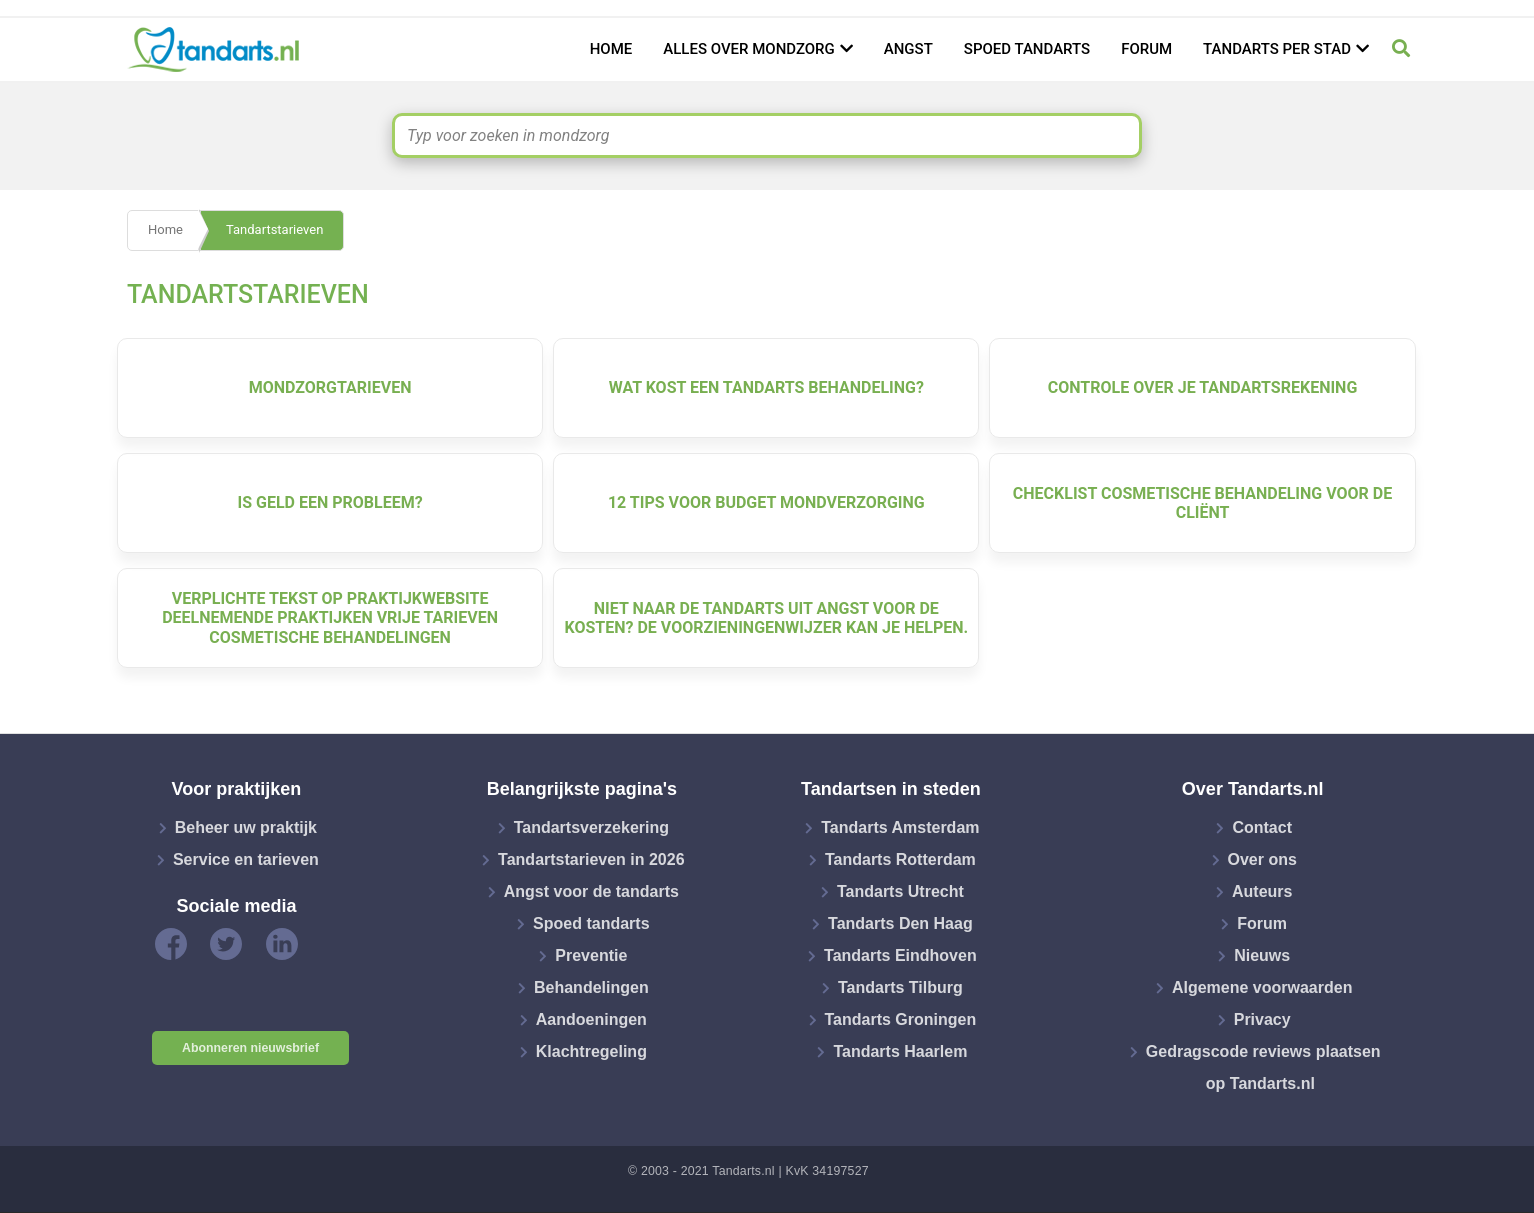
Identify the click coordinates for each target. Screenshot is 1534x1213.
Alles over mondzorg (749, 49)
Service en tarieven (246, 859)
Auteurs (1262, 891)
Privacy (1262, 1019)
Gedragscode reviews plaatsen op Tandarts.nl (1263, 1067)
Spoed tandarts (1027, 49)
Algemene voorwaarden (1262, 987)
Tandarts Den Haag (900, 923)
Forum (1146, 49)
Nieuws (1262, 955)
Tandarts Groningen (901, 1019)
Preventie (591, 955)
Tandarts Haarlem (900, 1051)
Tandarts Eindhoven (900, 955)
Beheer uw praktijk (246, 827)
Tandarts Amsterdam (900, 827)
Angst (908, 49)
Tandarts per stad (1277, 49)
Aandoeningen (591, 1019)
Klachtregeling (591, 1051)
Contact (1262, 827)
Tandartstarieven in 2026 (591, 859)
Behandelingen (591, 987)
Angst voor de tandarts (591, 891)
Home (611, 49)
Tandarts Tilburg (900, 987)
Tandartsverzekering (591, 827)
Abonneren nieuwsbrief (250, 1048)
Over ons (1262, 859)
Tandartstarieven (274, 230)
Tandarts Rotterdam (900, 859)
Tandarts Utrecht (900, 891)
